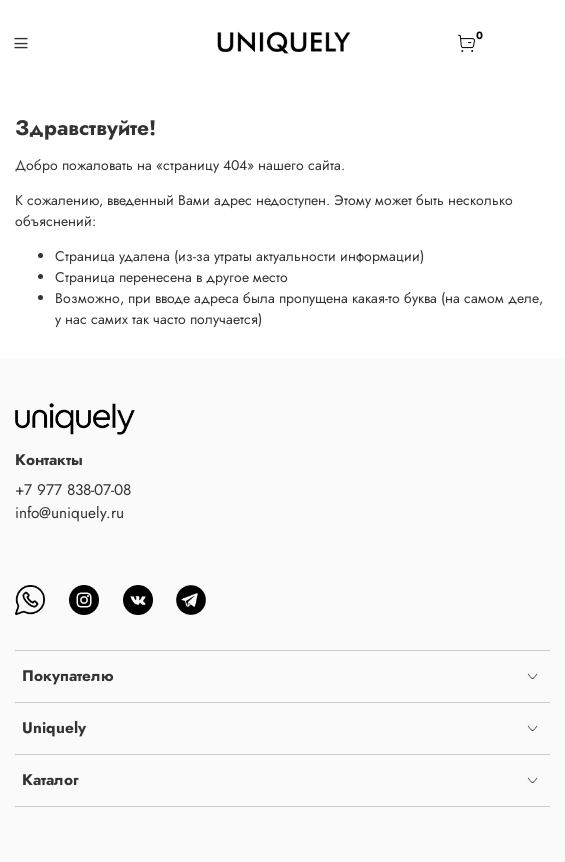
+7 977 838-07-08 (73, 490)
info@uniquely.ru (69, 513)
